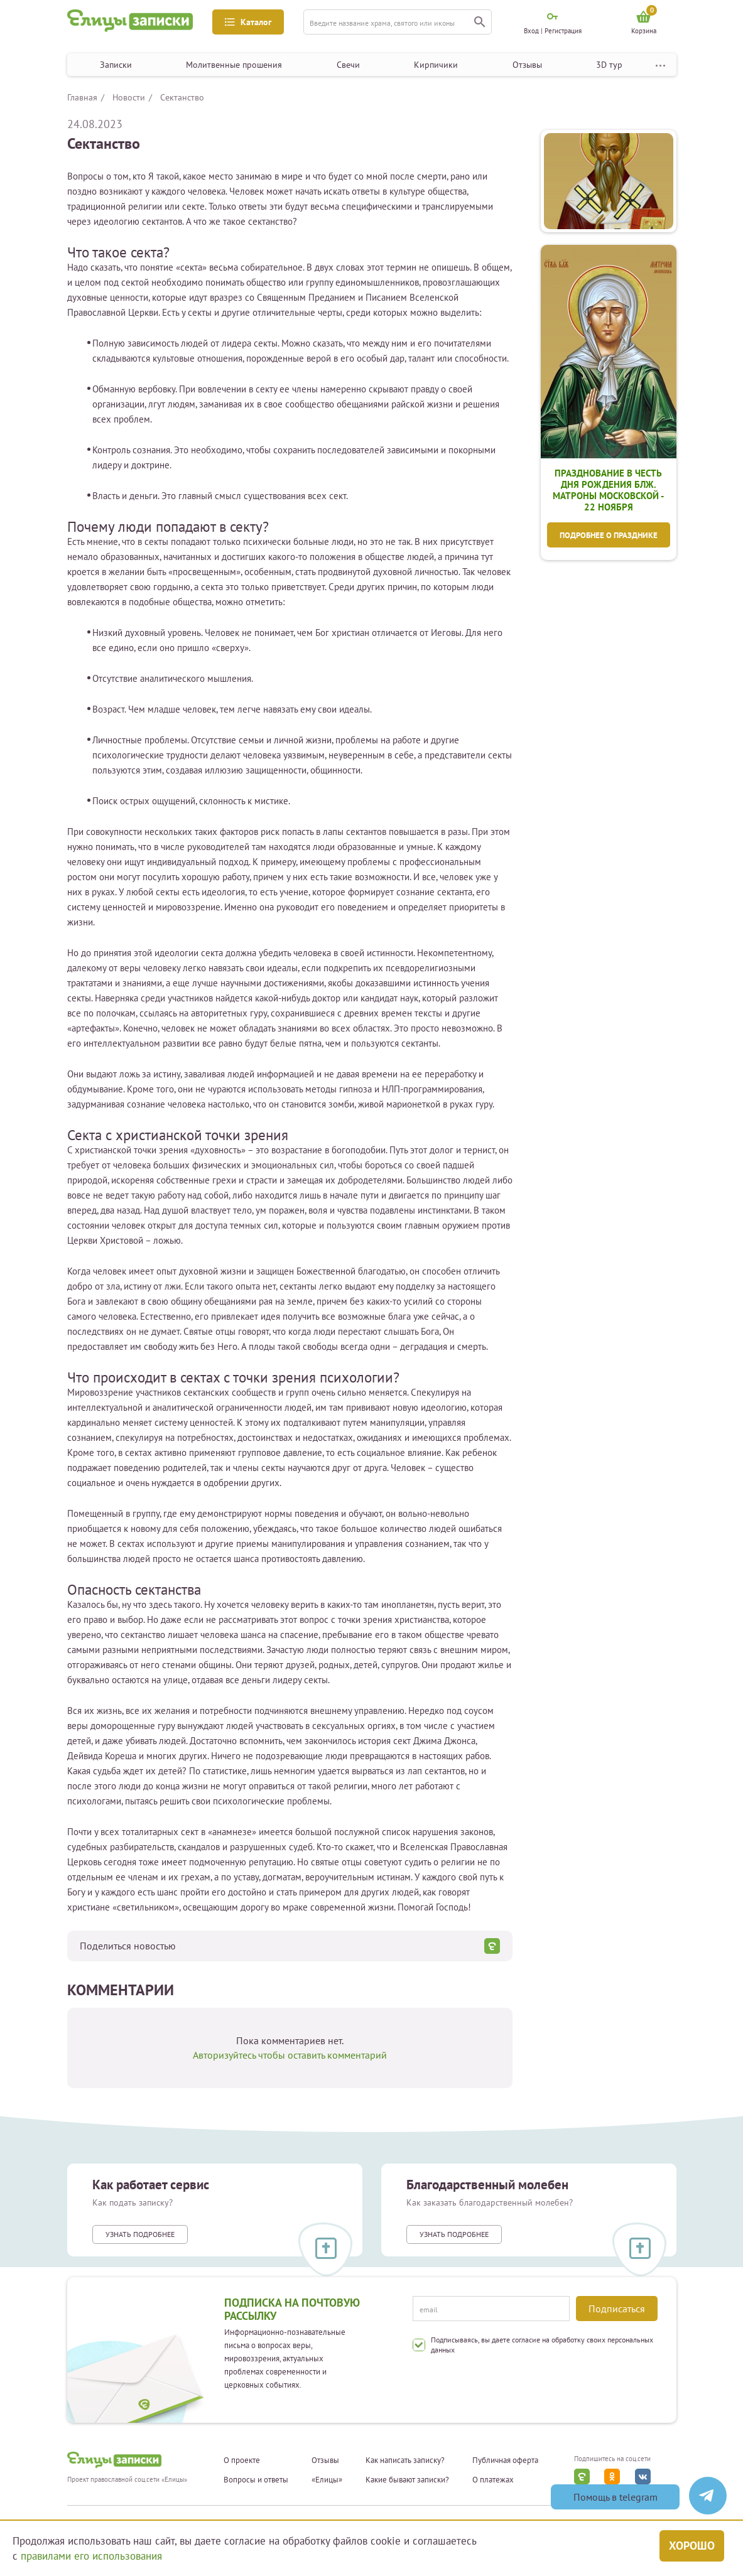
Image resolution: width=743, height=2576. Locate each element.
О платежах (493, 2480)
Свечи (348, 64)
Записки (116, 64)
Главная (82, 97)
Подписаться (616, 2308)
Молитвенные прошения (234, 64)
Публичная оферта (505, 2460)
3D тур (609, 64)
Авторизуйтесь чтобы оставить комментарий (290, 2055)
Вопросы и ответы (256, 2480)
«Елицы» (327, 2480)
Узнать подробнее (140, 2234)
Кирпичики (436, 64)
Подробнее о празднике (609, 535)
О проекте (242, 2460)
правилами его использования (91, 2556)
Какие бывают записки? (407, 2480)
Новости (128, 97)
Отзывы (527, 64)
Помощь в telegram (615, 2497)
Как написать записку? (405, 2460)
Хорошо (692, 2545)
